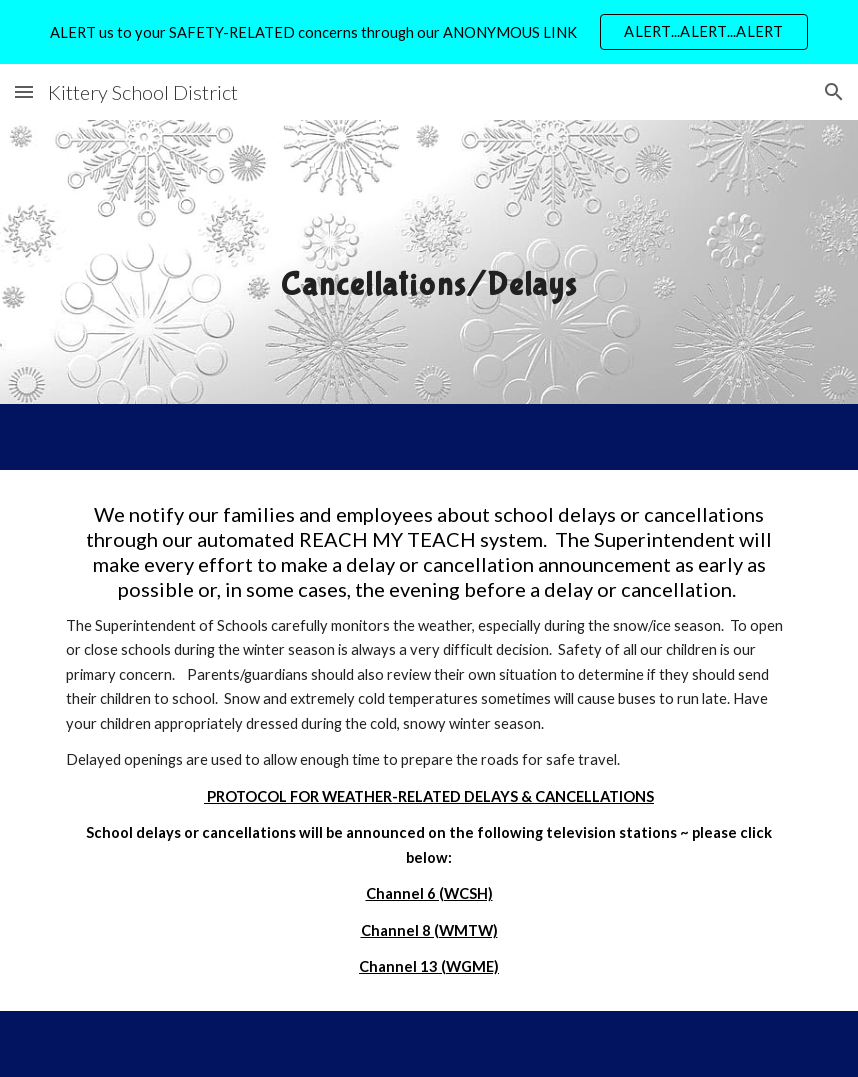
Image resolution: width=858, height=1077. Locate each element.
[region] (429, 32)
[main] (429, 261)
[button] (24, 91)
